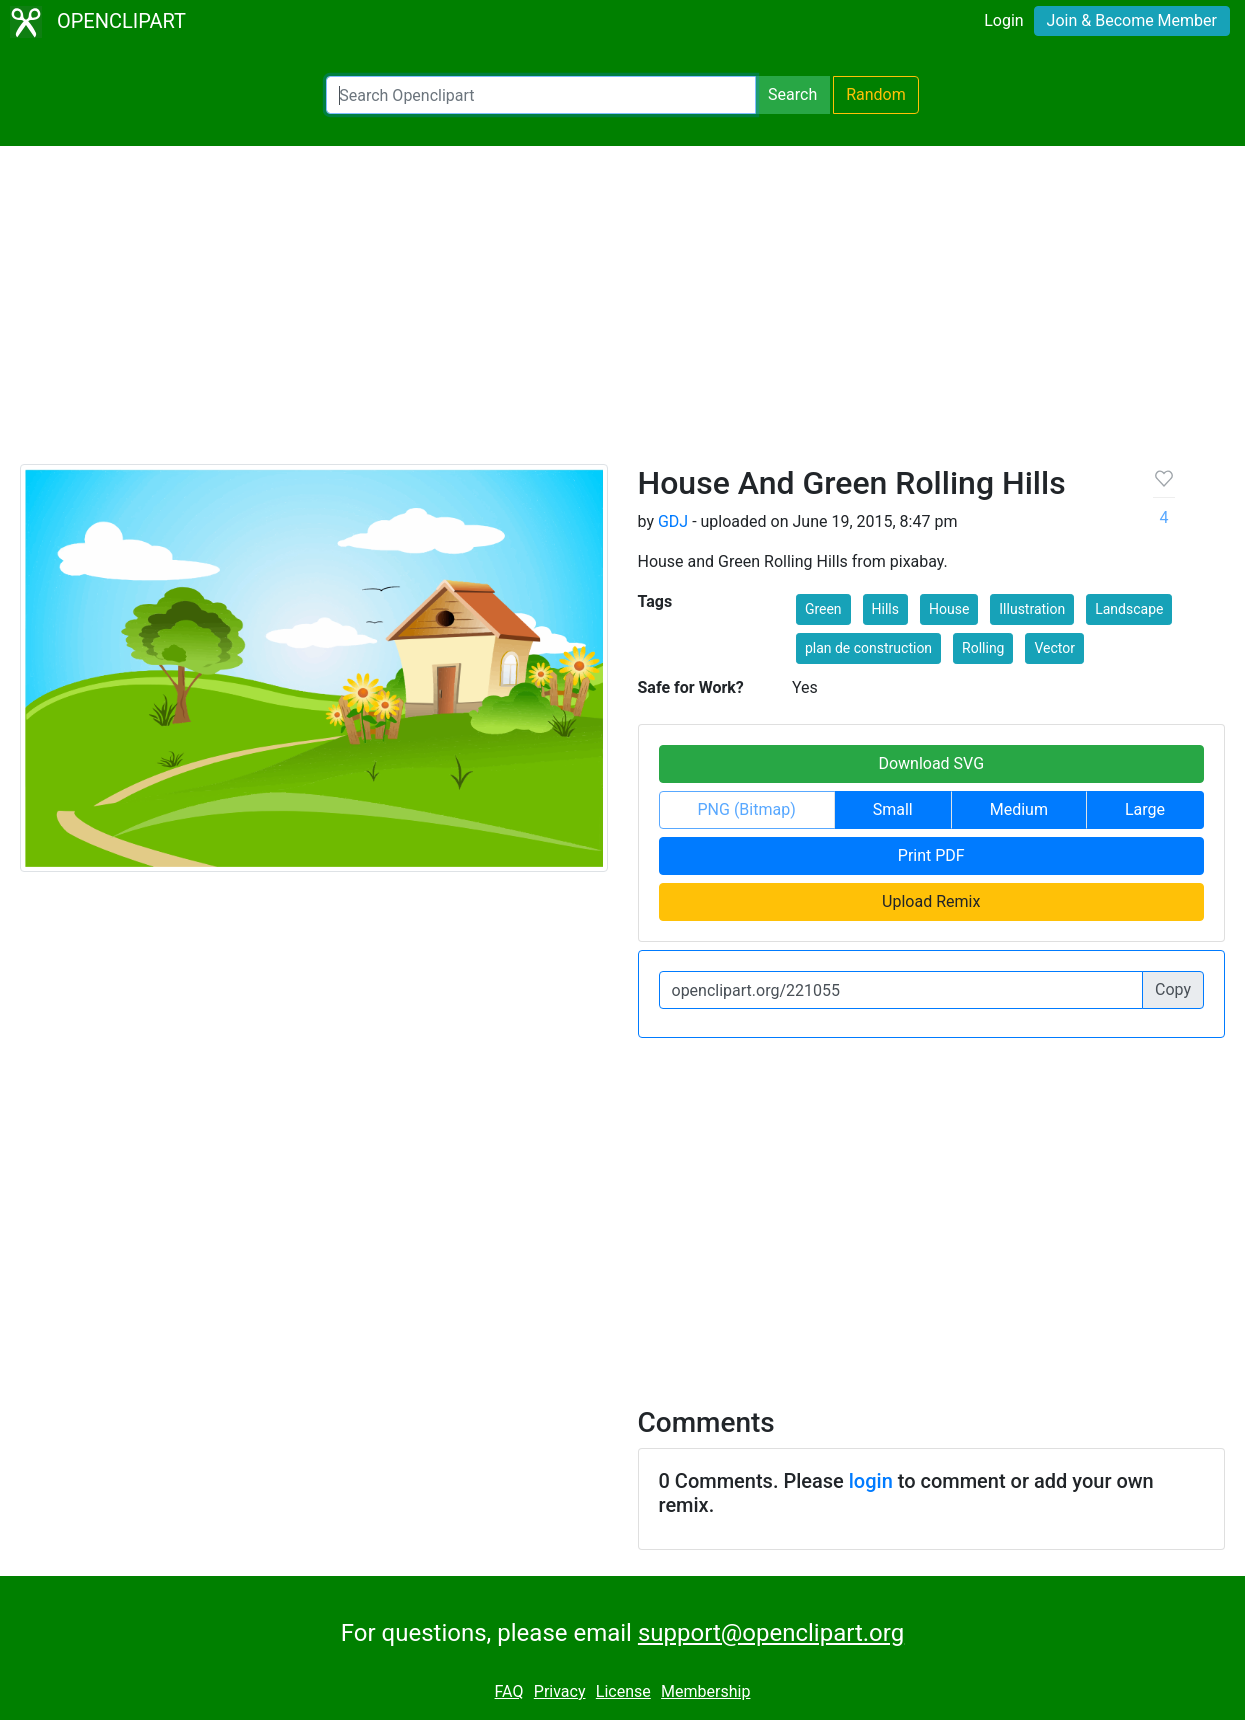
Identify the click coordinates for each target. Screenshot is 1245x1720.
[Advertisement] (623, 314)
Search (792, 94)
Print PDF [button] (931, 855)
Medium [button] (1019, 809)
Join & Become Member (1132, 20)
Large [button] (1145, 809)
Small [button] (893, 809)
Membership (705, 1691)
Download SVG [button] (931, 763)
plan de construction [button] (868, 648)
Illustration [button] (1032, 609)
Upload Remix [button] (931, 901)
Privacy (560, 1691)
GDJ (673, 521)
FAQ (509, 1691)
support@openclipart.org (771, 1633)
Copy (1173, 989)
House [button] (949, 609)
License (623, 1691)
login (871, 1481)
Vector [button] (1054, 648)
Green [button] (823, 609)
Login (1003, 20)
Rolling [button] (983, 648)
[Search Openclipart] (541, 95)
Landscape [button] (1129, 609)
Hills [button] (885, 609)
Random (876, 94)
